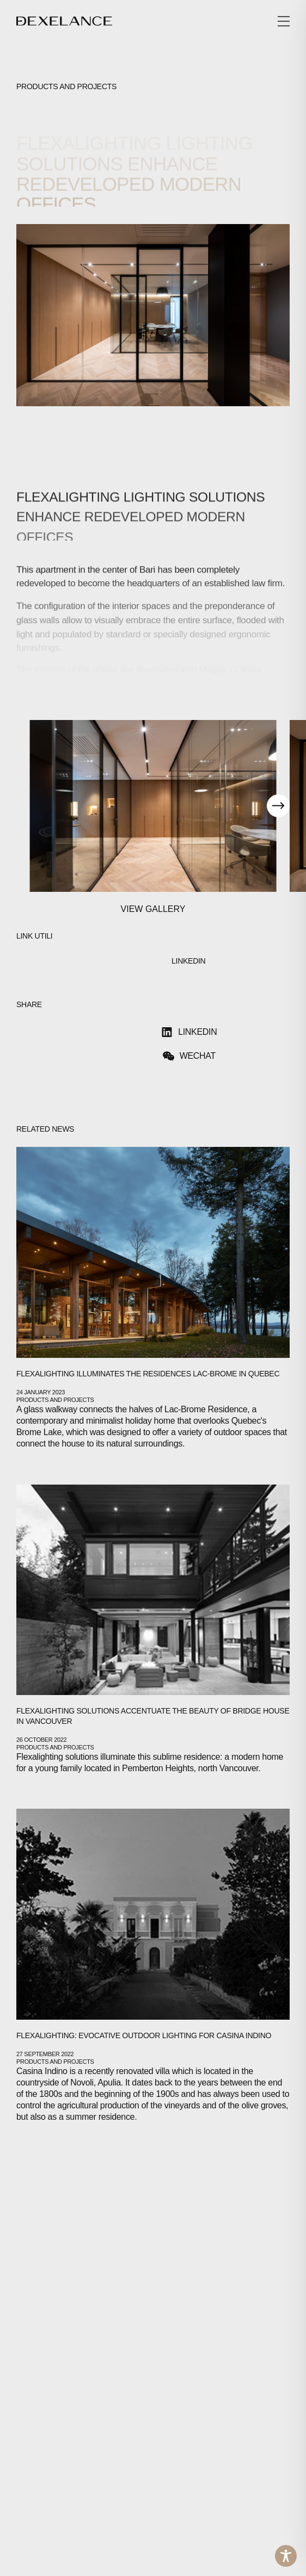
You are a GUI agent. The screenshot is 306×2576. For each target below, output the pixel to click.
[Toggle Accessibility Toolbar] (286, 2556)
